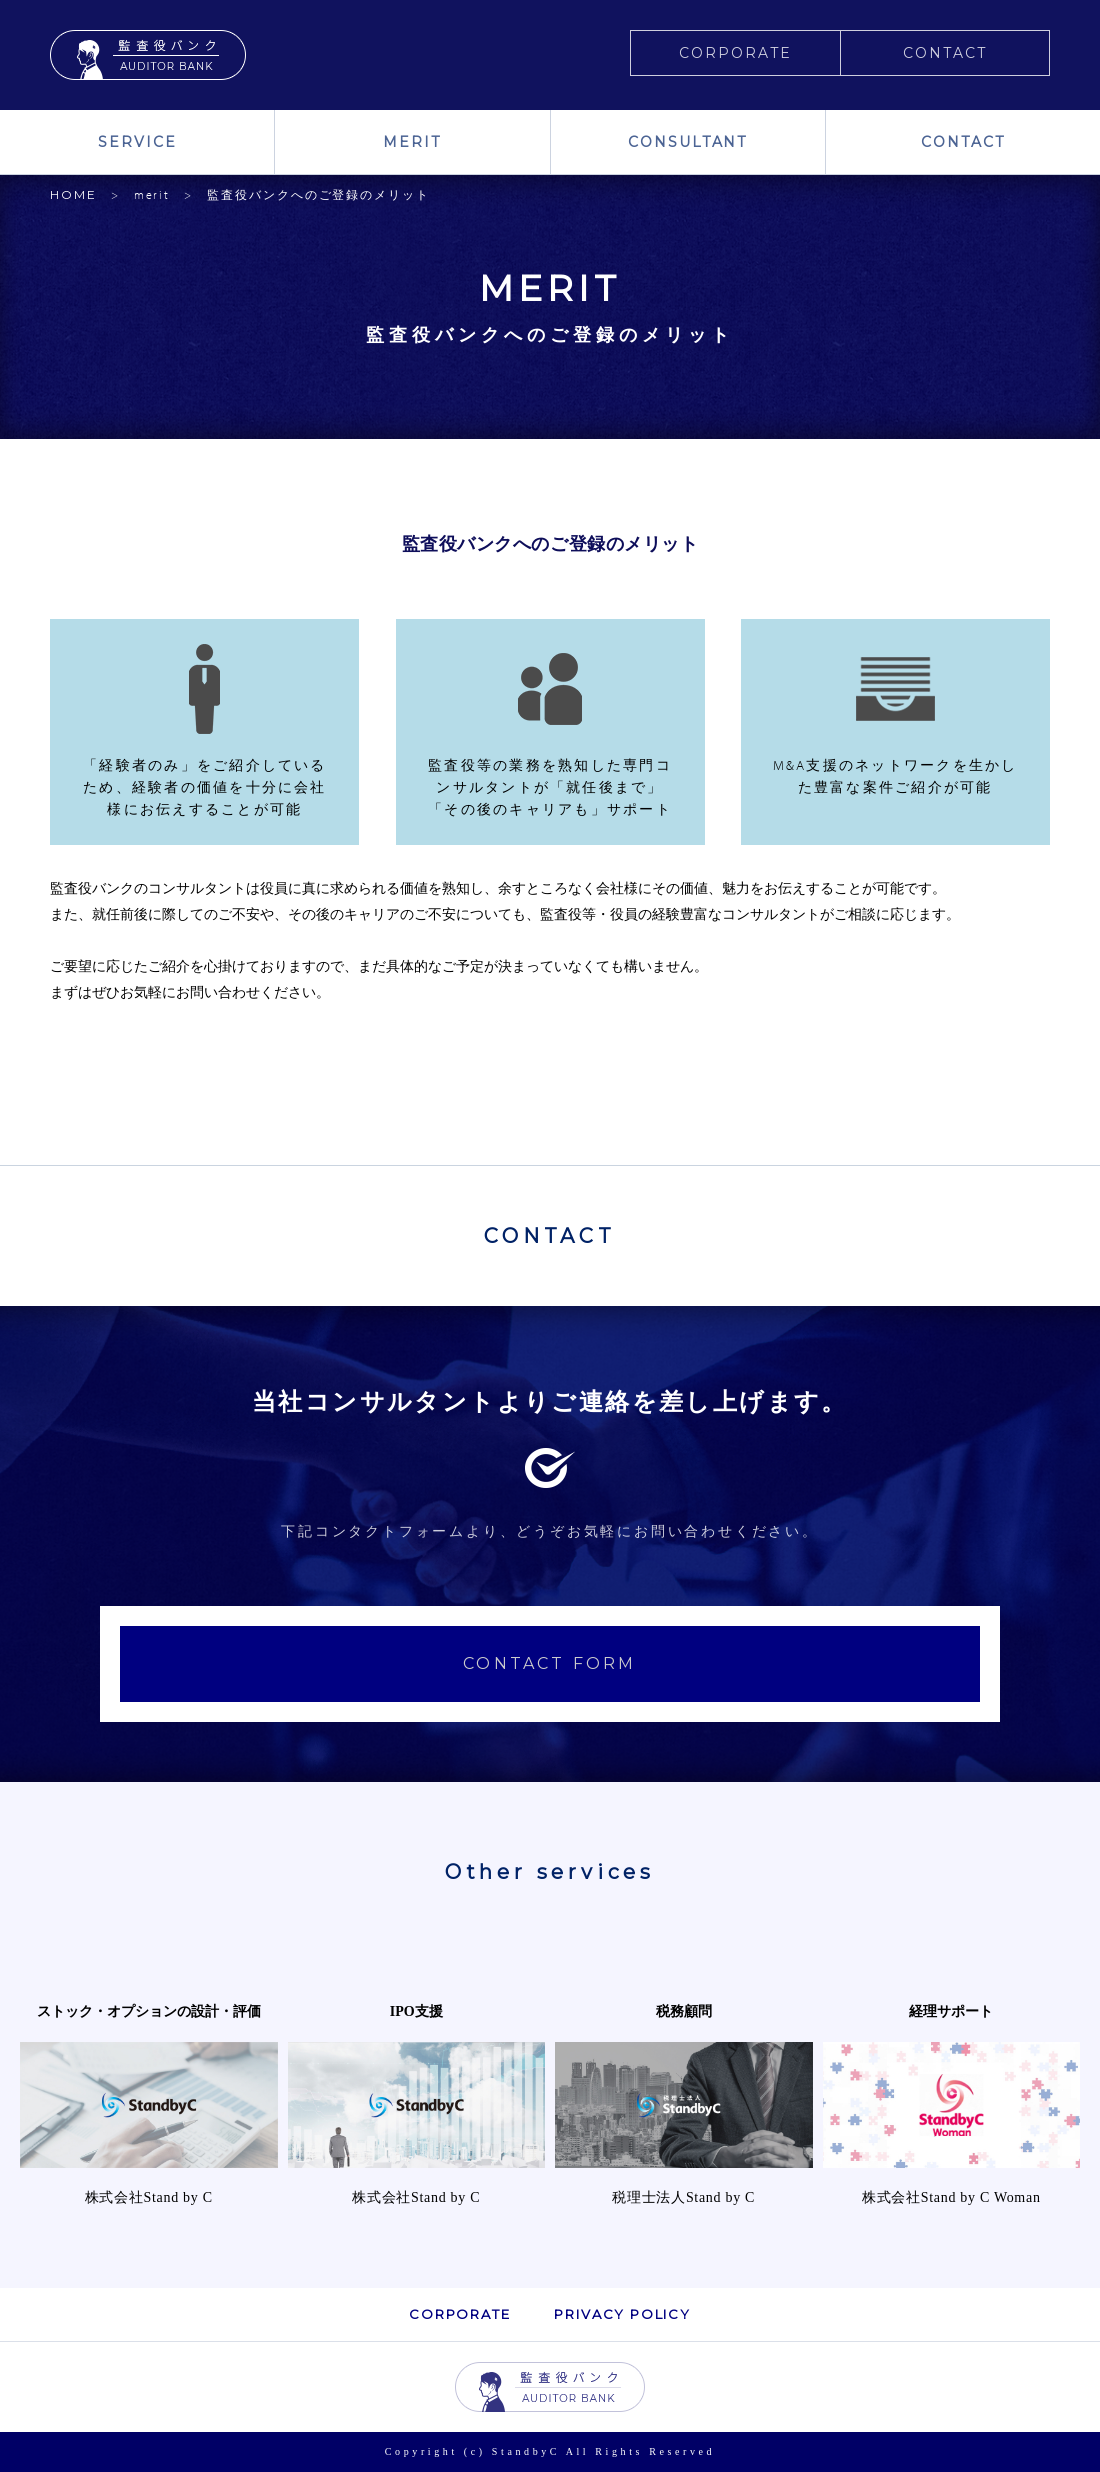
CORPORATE (735, 53)
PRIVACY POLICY (622, 2314)
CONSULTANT (688, 142)
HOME (73, 194)
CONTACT (945, 53)
